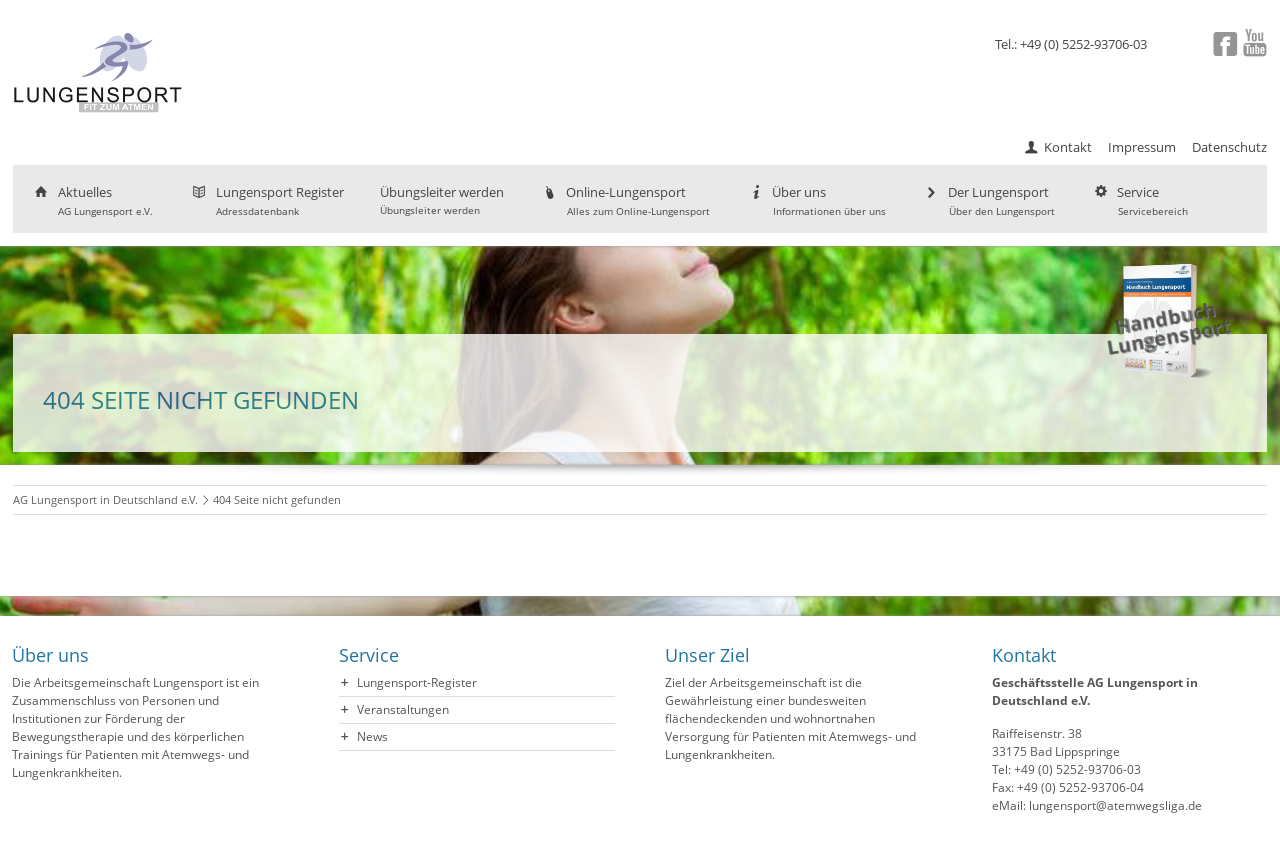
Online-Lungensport (625, 200)
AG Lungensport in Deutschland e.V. (105, 499)
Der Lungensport (988, 200)
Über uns (816, 200)
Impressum (1142, 147)
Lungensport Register (266, 200)
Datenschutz (1229, 147)
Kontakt (1068, 147)
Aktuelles (92, 200)
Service (1139, 200)
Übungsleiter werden (442, 200)
